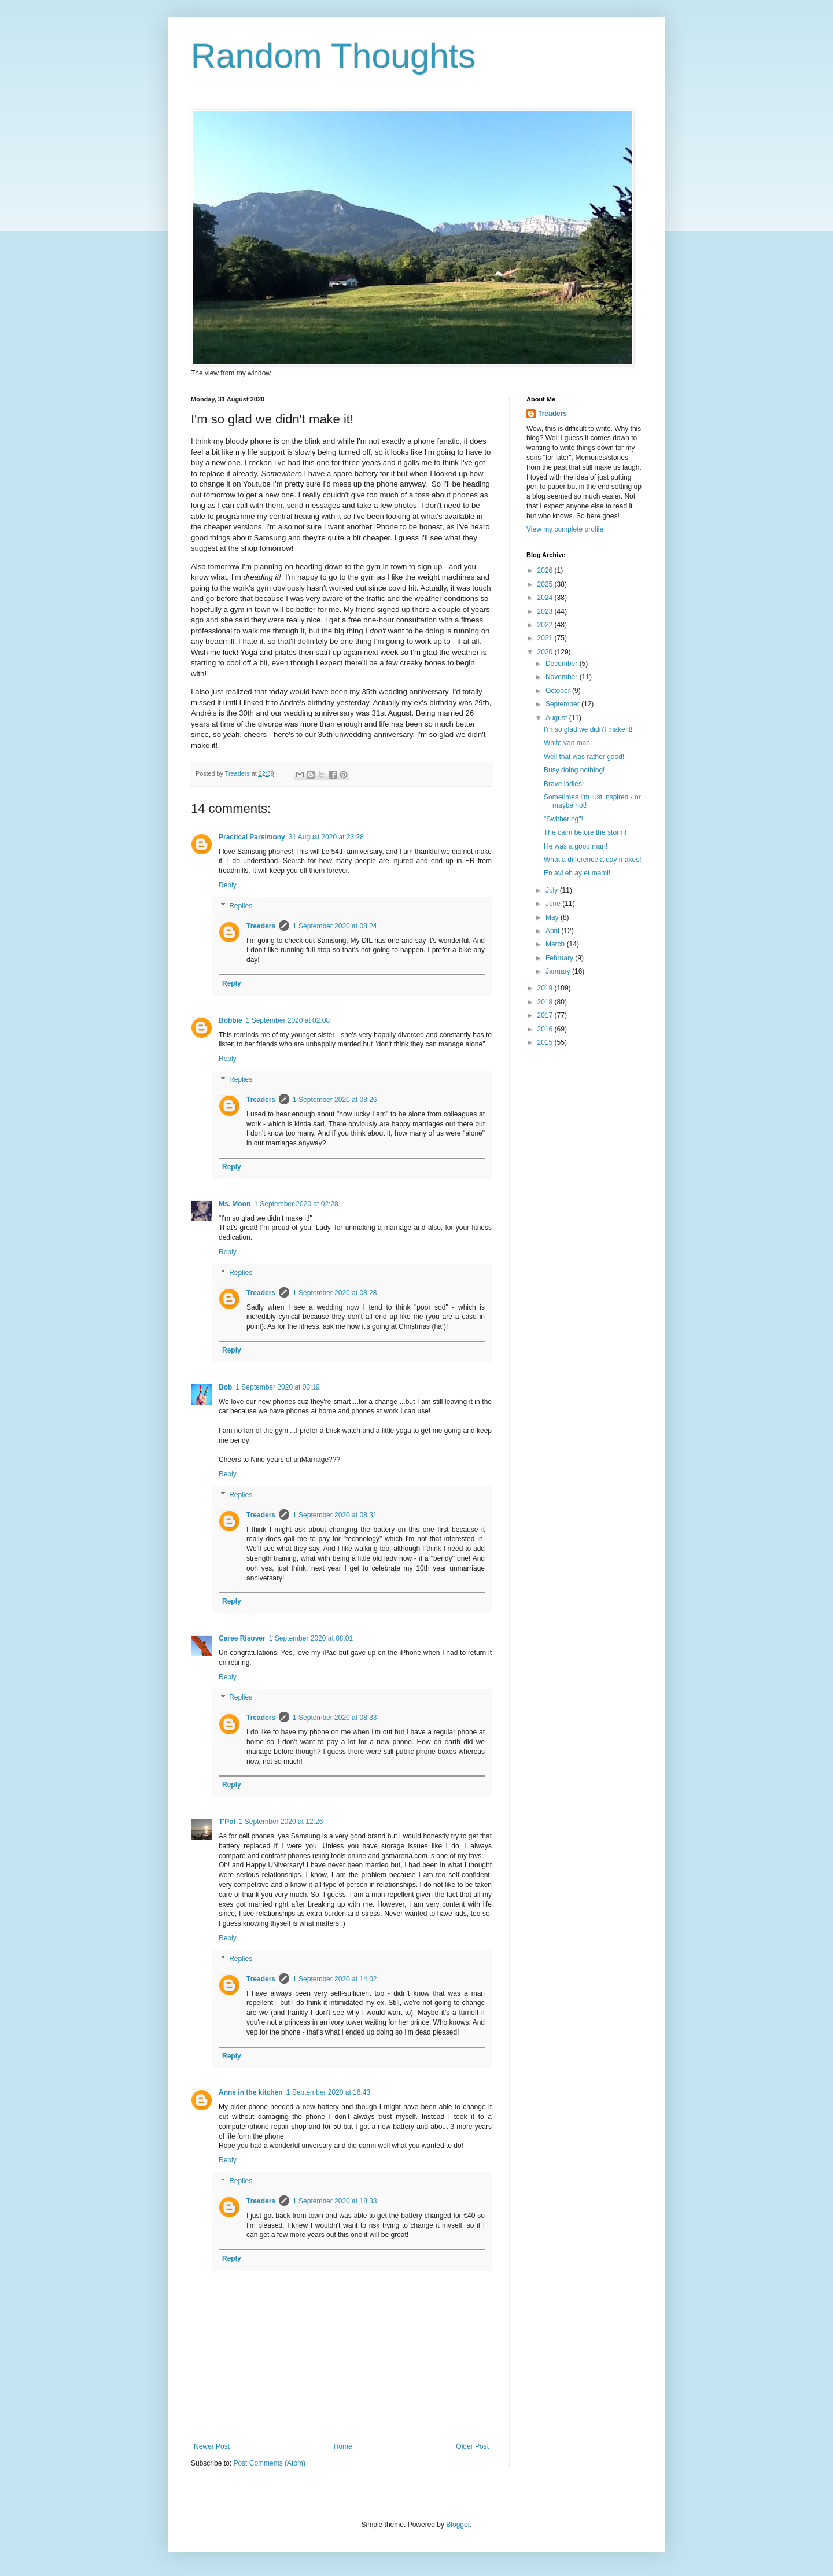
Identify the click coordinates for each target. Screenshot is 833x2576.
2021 (546, 638)
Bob (225, 1387)
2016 (546, 1029)
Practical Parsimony (252, 837)
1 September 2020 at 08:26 (335, 1100)
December (562, 663)
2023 (546, 611)
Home (343, 2446)
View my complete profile (564, 529)
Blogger (458, 2524)
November (562, 677)
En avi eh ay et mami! (577, 873)
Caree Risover (242, 1638)
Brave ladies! (564, 784)
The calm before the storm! (585, 832)
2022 (546, 625)
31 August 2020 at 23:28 (326, 837)
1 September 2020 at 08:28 (335, 1293)
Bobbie (230, 1020)
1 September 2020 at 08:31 (335, 1515)
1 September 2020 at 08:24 (335, 926)
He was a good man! (575, 846)
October (558, 691)
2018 (546, 1002)
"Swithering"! (563, 819)
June (553, 904)
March (556, 944)
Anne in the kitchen (251, 2092)
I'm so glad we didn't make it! (588, 729)
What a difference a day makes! (593, 860)
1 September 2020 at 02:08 (288, 1020)
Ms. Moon (234, 1204)
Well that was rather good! (584, 757)
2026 (546, 570)
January (558, 971)
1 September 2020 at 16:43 (328, 2092)
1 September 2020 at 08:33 (335, 1717)
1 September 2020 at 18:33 (335, 2201)
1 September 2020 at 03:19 (277, 1387)
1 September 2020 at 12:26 (281, 1822)
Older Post (472, 2446)
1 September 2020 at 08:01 (311, 1638)
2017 (546, 1015)
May (553, 917)
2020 (546, 652)
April (553, 931)
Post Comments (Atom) (269, 2463)
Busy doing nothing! (574, 770)
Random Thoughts (333, 55)
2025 (546, 584)
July (552, 890)
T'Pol (227, 1822)
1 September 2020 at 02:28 (296, 1204)
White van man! (568, 743)
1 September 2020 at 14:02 (335, 1979)
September (563, 704)
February (560, 958)
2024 (546, 598)
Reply (228, 885)
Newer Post (212, 2446)
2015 (546, 1042)
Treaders (260, 926)
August (557, 718)
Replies (240, 906)
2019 (546, 988)
